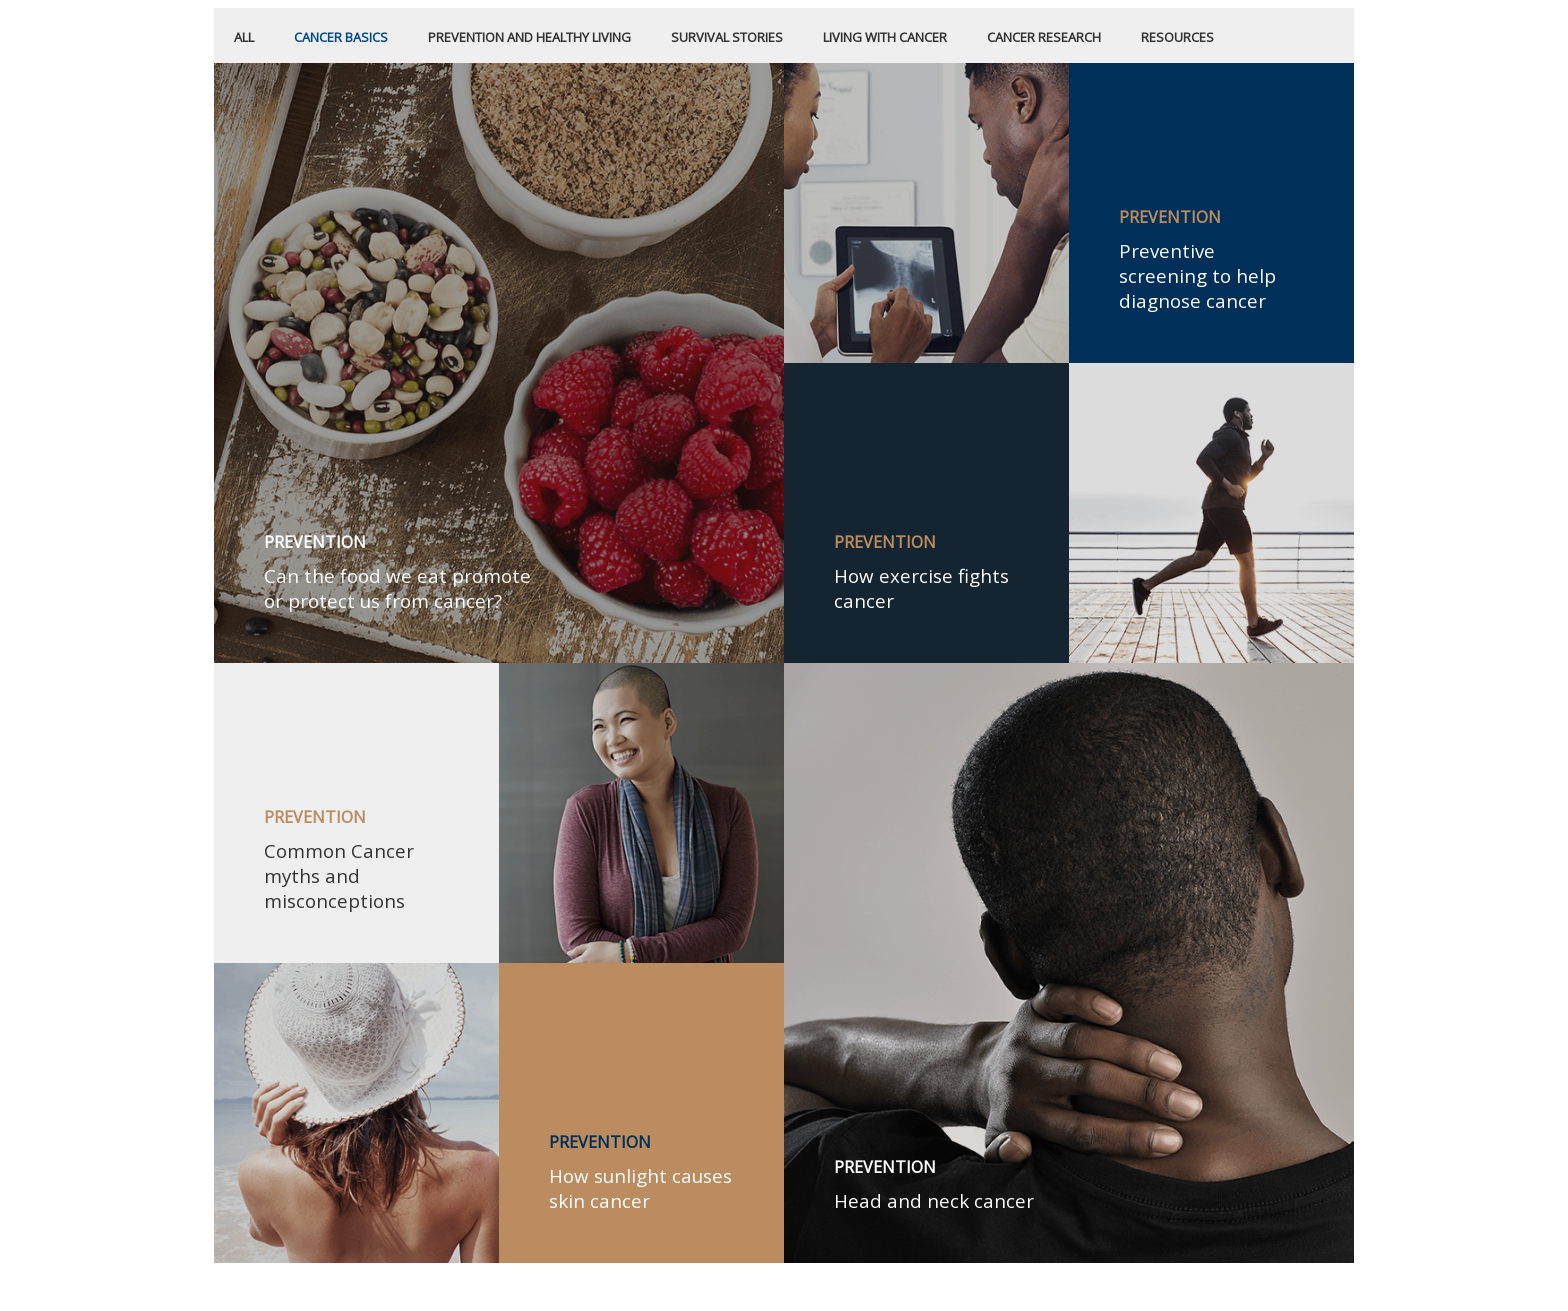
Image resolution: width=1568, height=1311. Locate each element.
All (244, 37)
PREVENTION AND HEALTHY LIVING (529, 37)
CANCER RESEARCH (1044, 37)
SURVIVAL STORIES (727, 37)
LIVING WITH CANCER (885, 37)
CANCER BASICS (341, 37)
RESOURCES (1177, 37)
